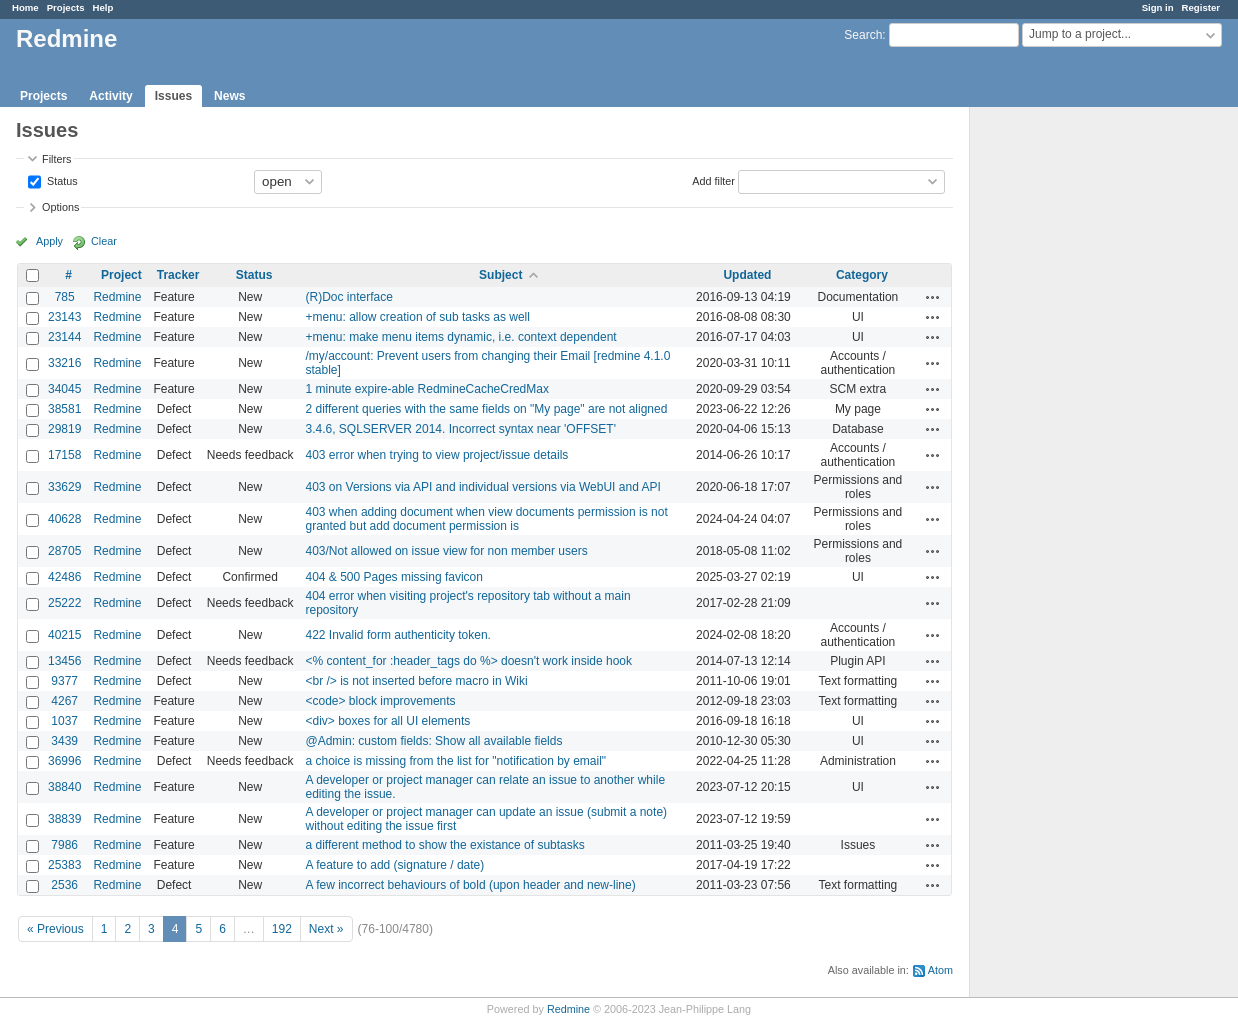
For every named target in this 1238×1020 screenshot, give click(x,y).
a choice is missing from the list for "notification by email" (456, 761)
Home (25, 7)
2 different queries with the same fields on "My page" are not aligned (487, 409)
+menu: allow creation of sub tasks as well (418, 317)
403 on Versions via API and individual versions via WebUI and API (483, 487)
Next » (326, 929)
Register (1201, 7)
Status (61, 180)
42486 (64, 577)
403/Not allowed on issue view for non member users (447, 551)
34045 (64, 389)
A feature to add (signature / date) (395, 865)
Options (60, 207)
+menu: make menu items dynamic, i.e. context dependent (461, 337)
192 (282, 929)
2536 (64, 885)
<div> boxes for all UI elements (388, 721)
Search (863, 35)
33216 (64, 363)
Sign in (1158, 7)
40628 (64, 519)
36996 (64, 761)
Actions (933, 297)
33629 (64, 487)
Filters (56, 159)
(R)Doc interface (349, 297)
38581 (64, 409)
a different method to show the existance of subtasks (445, 845)
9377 (64, 681)
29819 (64, 429)
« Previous (55, 929)
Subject (500, 275)
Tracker (178, 275)
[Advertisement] (1070, 421)
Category (862, 275)
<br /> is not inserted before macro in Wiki (417, 681)
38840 (64, 787)
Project (121, 275)
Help (103, 7)
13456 (64, 661)
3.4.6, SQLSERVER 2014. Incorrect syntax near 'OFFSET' (461, 429)
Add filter (713, 180)
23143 (64, 317)
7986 (64, 845)
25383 (64, 865)
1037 (64, 721)
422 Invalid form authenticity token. (398, 635)
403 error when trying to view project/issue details (437, 455)
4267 (64, 701)
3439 (64, 741)
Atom (940, 970)
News (229, 96)
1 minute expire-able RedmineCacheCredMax (427, 389)
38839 (64, 819)
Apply (49, 241)
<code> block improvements (381, 701)
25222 (64, 603)
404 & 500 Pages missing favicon (394, 577)
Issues (173, 96)
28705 (64, 551)
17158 (64, 455)
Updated (747, 275)
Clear (104, 241)
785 (65, 297)
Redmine (117, 297)
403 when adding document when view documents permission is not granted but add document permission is (487, 519)
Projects (66, 7)
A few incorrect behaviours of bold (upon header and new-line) (471, 885)
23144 (64, 337)
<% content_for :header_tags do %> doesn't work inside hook (469, 661)
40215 (64, 635)
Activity (110, 96)
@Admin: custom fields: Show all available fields (434, 741)
